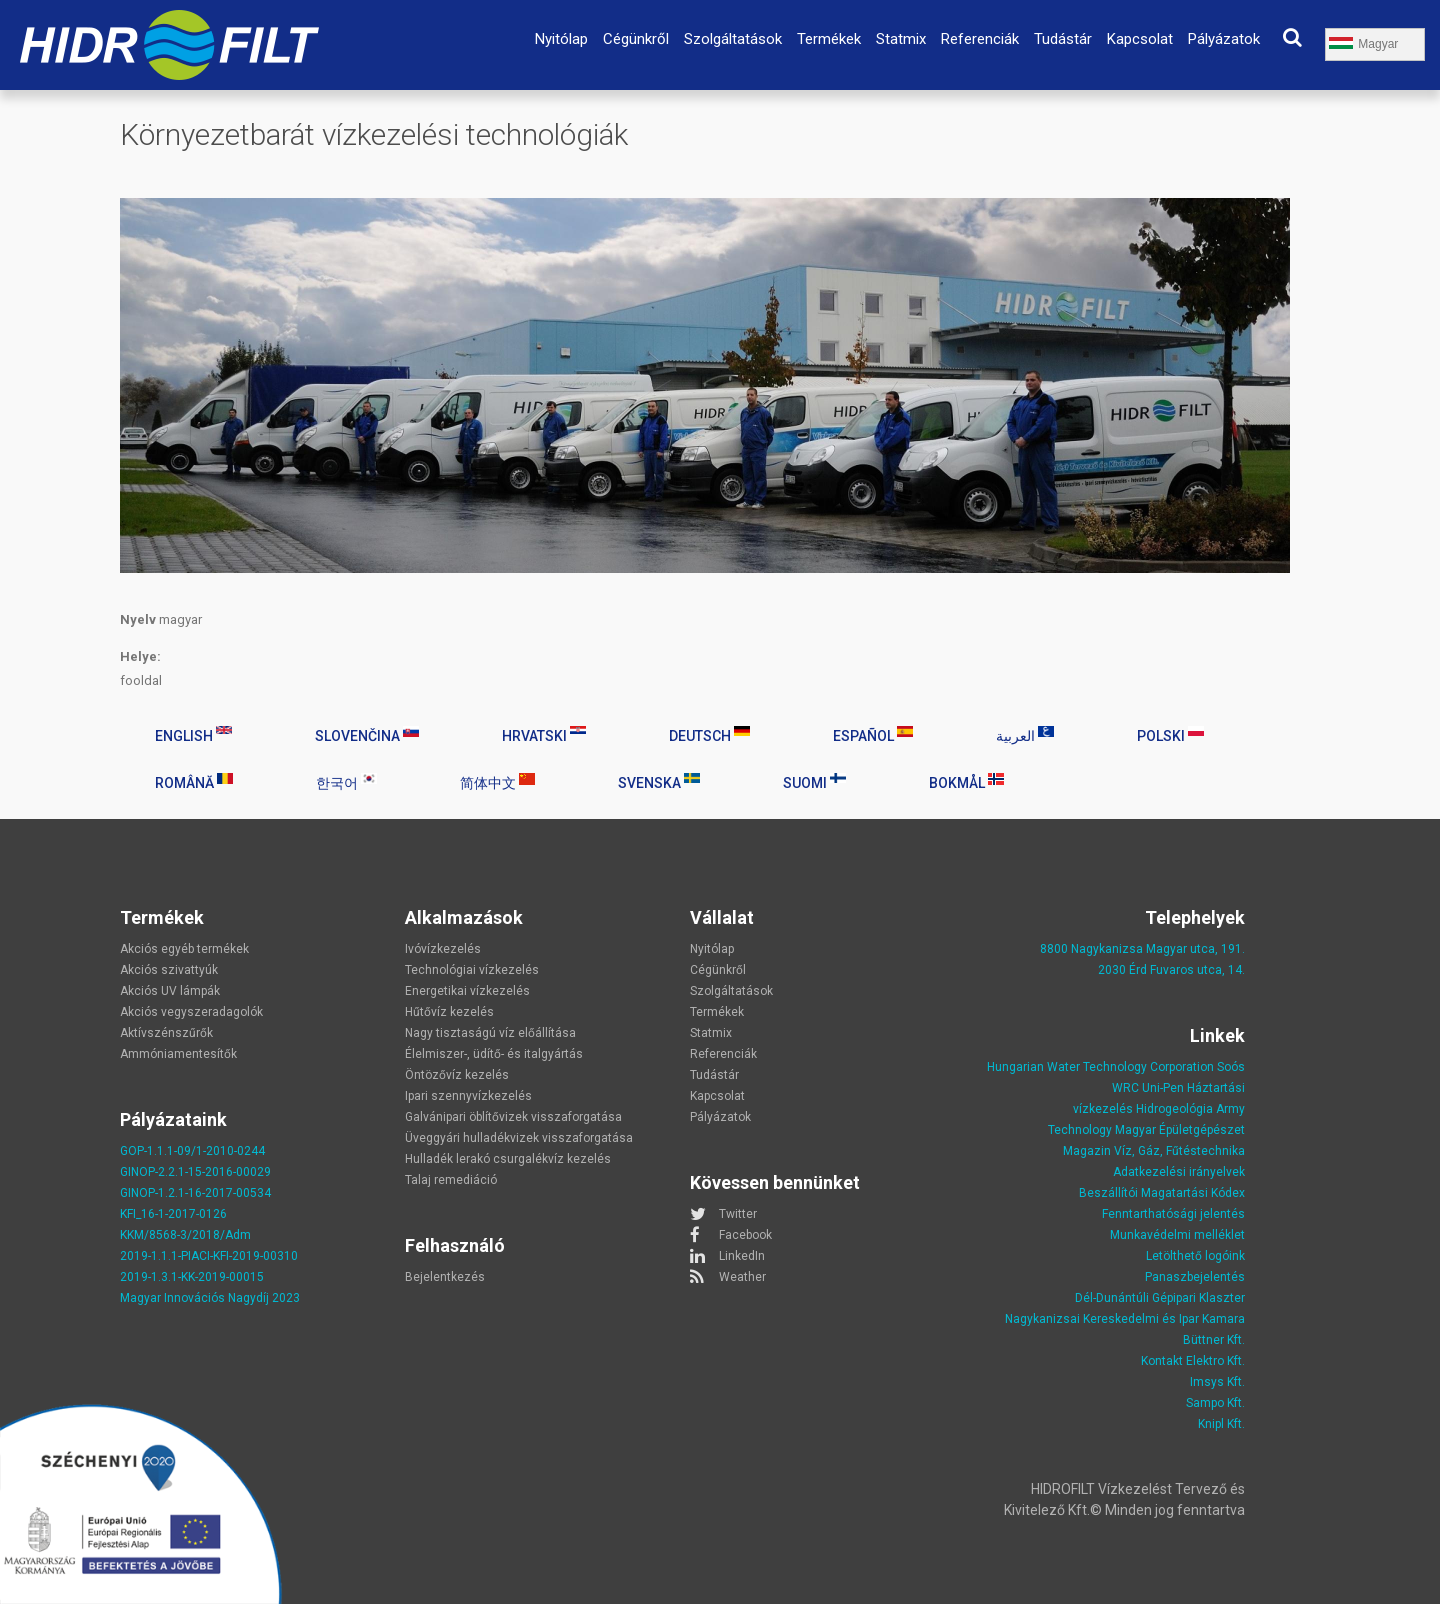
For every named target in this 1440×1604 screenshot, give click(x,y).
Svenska (659, 782)
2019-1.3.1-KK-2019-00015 (192, 1277)
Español (873, 735)
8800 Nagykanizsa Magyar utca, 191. (1142, 949)
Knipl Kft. (1221, 1424)
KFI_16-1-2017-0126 (173, 1214)
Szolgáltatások (733, 39)
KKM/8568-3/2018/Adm (185, 1235)
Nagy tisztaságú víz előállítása (490, 1033)
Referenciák (980, 39)
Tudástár (1063, 39)
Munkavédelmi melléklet (1177, 1235)
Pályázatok (1224, 39)
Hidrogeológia (1174, 1109)
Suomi (814, 782)
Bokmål (966, 782)
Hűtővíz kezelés (449, 1012)
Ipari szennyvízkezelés (468, 1096)
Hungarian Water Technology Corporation (1100, 1067)
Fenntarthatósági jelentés (1173, 1214)
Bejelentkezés (445, 1277)
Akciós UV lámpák (170, 991)
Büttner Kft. (1214, 1340)
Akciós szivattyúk (169, 970)
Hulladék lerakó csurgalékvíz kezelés (508, 1159)
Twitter (738, 1214)
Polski (1170, 735)
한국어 (346, 782)
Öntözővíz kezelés (457, 1075)
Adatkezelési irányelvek (1179, 1172)
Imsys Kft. (1217, 1382)
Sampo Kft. (1215, 1403)
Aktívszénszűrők (166, 1033)
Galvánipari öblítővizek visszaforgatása (513, 1117)
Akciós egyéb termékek (184, 949)
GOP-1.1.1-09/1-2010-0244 (192, 1151)
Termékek (829, 39)
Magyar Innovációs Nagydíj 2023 (210, 1298)
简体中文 (497, 782)
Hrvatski (544, 735)
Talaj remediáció (451, 1180)
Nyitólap (561, 39)
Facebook (745, 1235)
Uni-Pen (1163, 1088)
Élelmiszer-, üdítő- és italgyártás (494, 1054)
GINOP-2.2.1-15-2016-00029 (195, 1172)
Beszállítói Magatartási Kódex (1162, 1193)
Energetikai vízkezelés (467, 991)
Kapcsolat (1140, 39)
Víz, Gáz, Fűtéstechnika (1179, 1151)
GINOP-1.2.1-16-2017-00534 (195, 1193)
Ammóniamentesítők (178, 1054)
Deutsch (709, 735)
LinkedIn (742, 1256)
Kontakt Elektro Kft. (1193, 1361)
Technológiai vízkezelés (472, 970)
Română (194, 782)
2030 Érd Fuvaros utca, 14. (1171, 970)
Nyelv (138, 619)
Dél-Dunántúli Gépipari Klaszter (1160, 1298)
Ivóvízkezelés (443, 949)
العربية (1025, 735)
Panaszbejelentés (1195, 1277)
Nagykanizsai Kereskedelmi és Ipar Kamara (1125, 1319)
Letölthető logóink (1195, 1256)
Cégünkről (636, 39)
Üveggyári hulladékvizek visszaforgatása (519, 1138)
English (193, 735)
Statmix (901, 39)
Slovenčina (367, 735)
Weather (742, 1277)
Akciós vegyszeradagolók (191, 1012)
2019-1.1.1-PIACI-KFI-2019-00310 (209, 1256)
